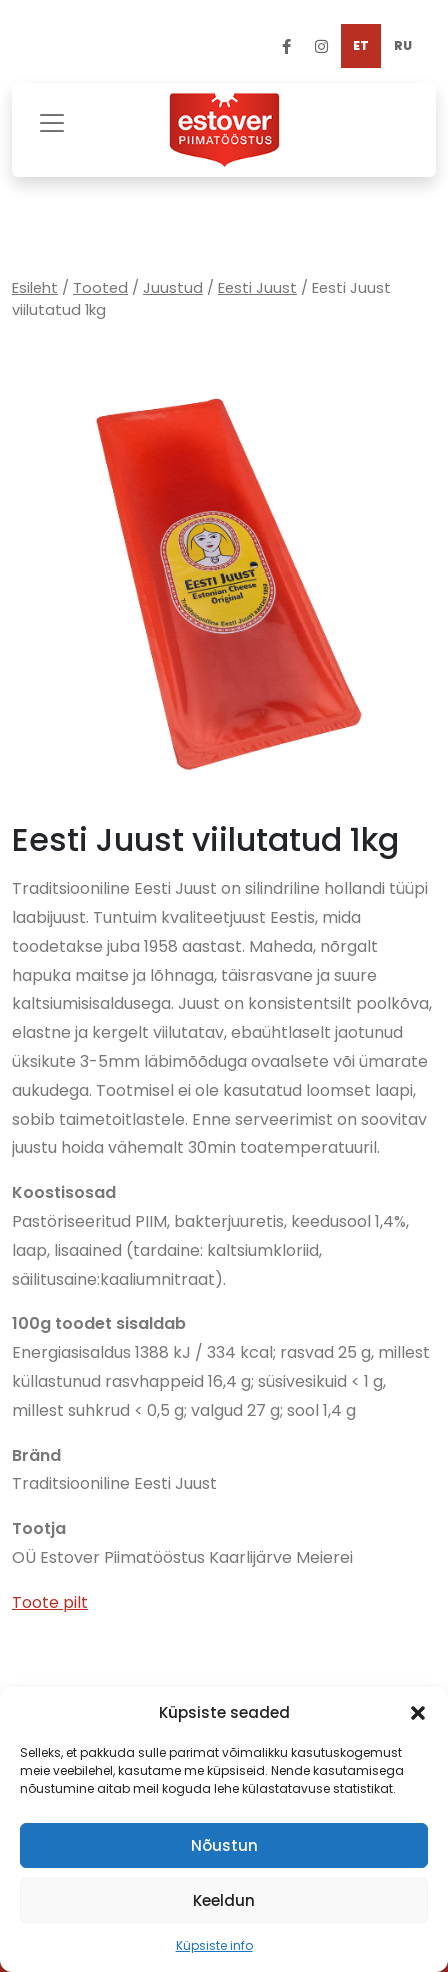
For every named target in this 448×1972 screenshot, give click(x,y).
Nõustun (224, 1845)
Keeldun (224, 1900)
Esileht (35, 288)
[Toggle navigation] (52, 120)
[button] (418, 1713)
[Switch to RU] (403, 46)
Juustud (173, 288)
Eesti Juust (257, 288)
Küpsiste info (214, 1945)
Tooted (100, 288)
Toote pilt (50, 1602)
